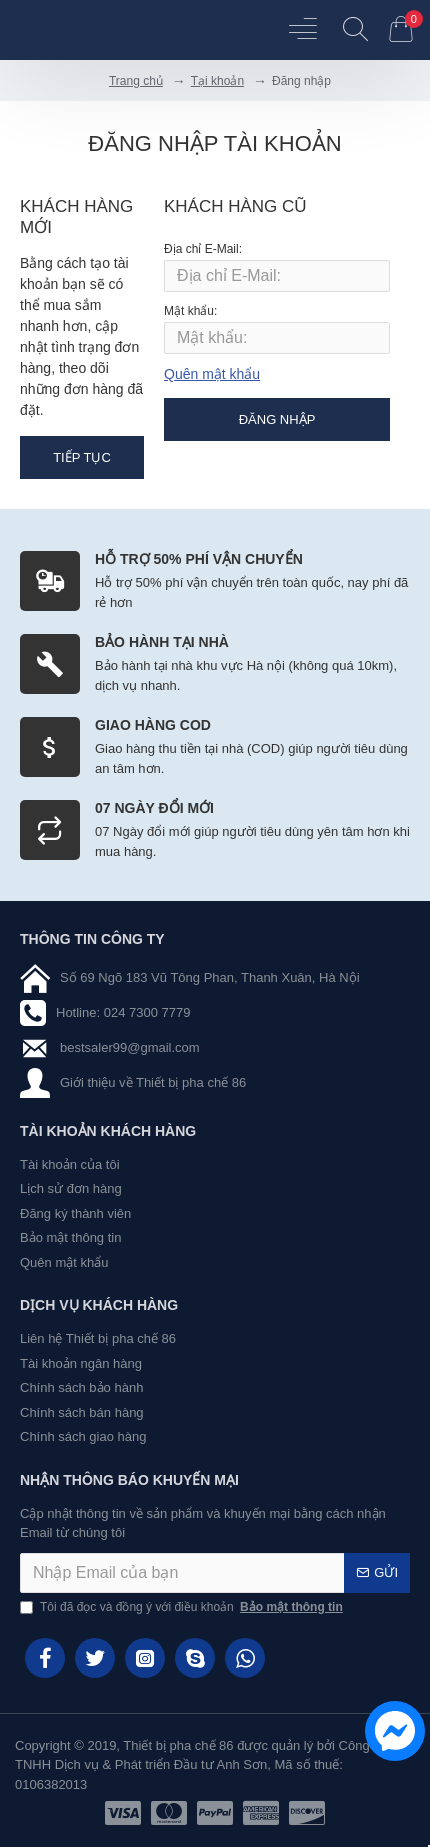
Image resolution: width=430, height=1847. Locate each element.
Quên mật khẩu (212, 374)
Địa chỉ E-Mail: (203, 249)
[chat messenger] (390, 1734)
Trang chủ (136, 81)
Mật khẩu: (190, 311)
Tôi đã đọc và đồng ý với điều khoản (183, 1607)
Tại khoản (217, 81)
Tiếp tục (82, 457)
